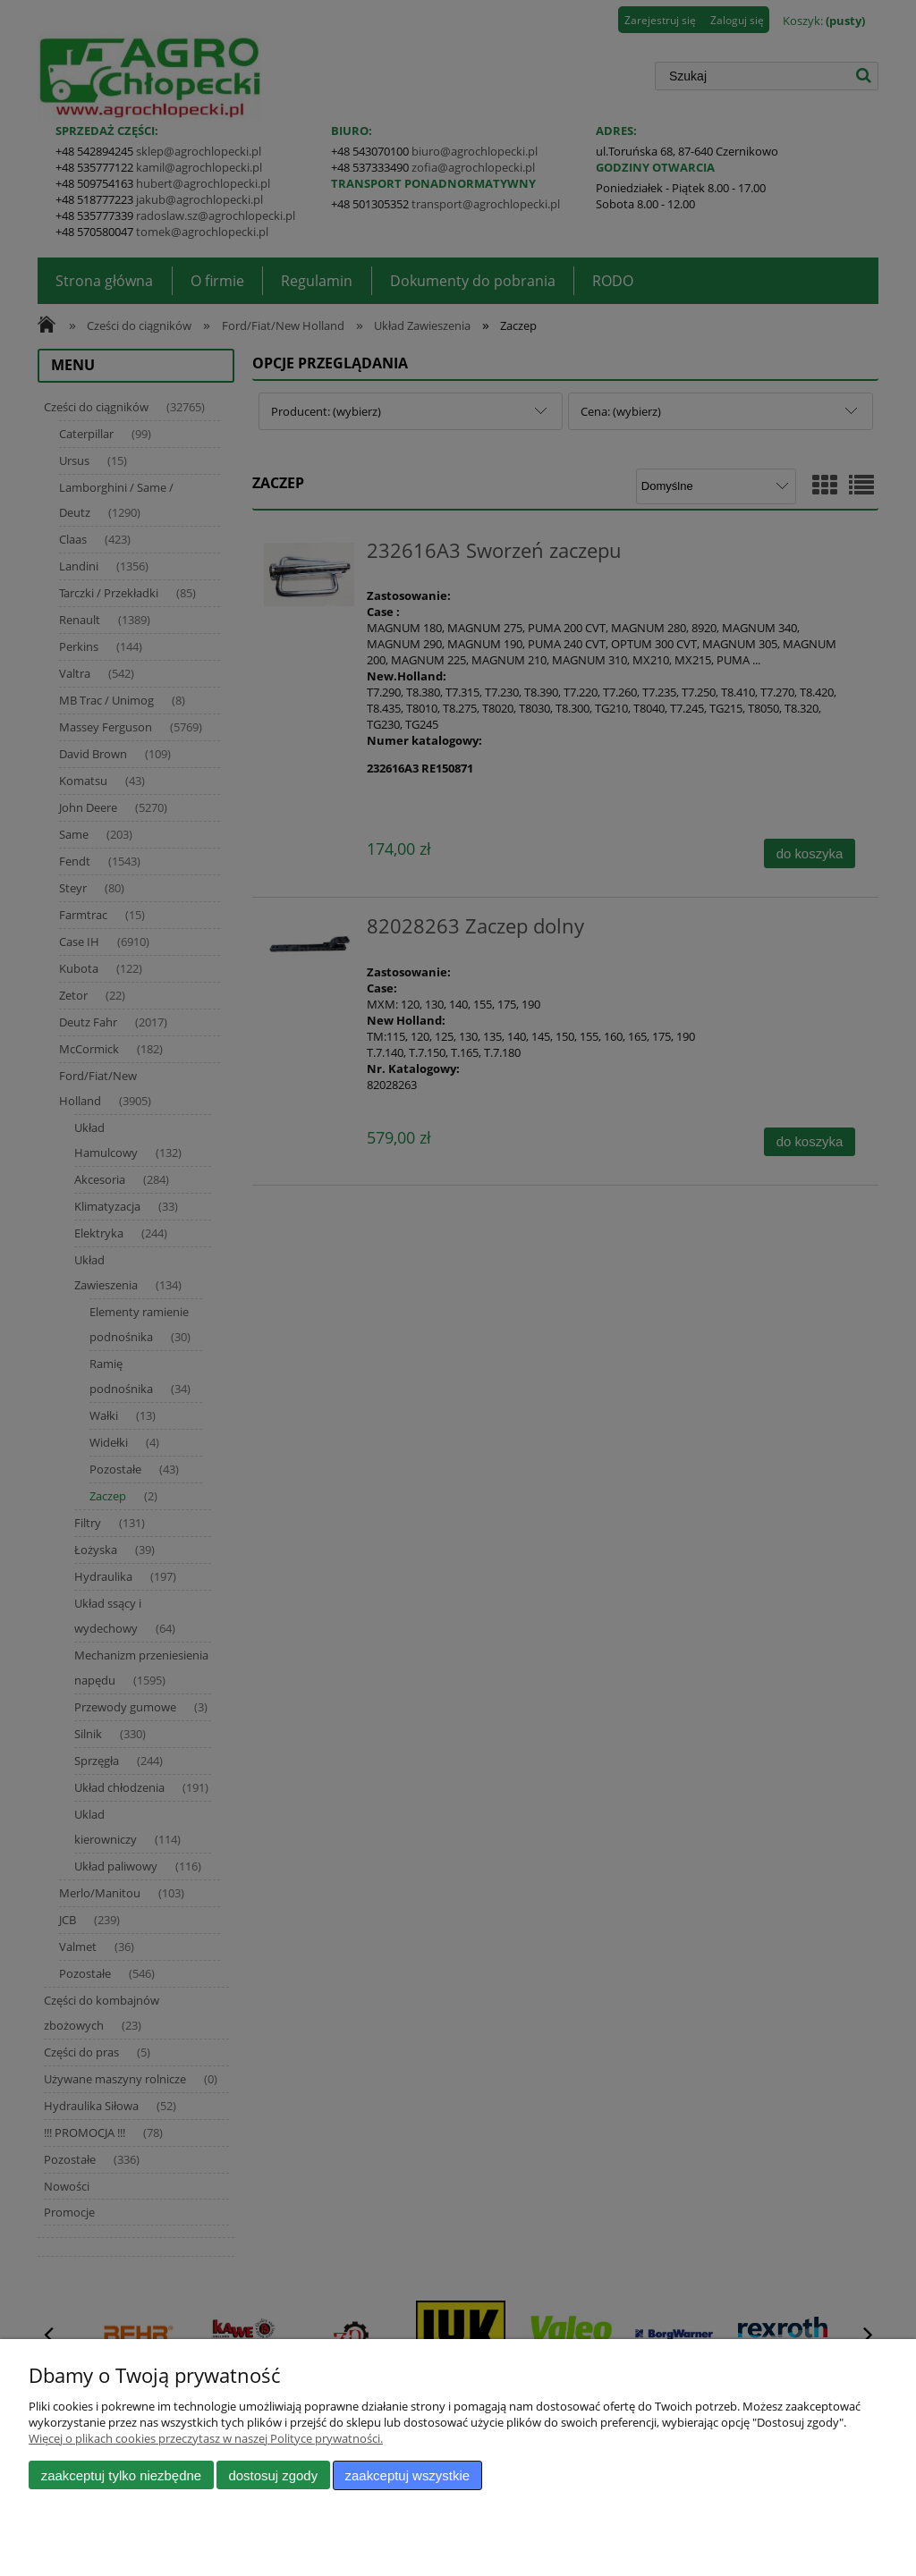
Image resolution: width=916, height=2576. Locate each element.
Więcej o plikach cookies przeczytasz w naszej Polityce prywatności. (206, 2438)
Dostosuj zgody (273, 2475)
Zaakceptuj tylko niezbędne (121, 2475)
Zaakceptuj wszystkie (407, 2475)
